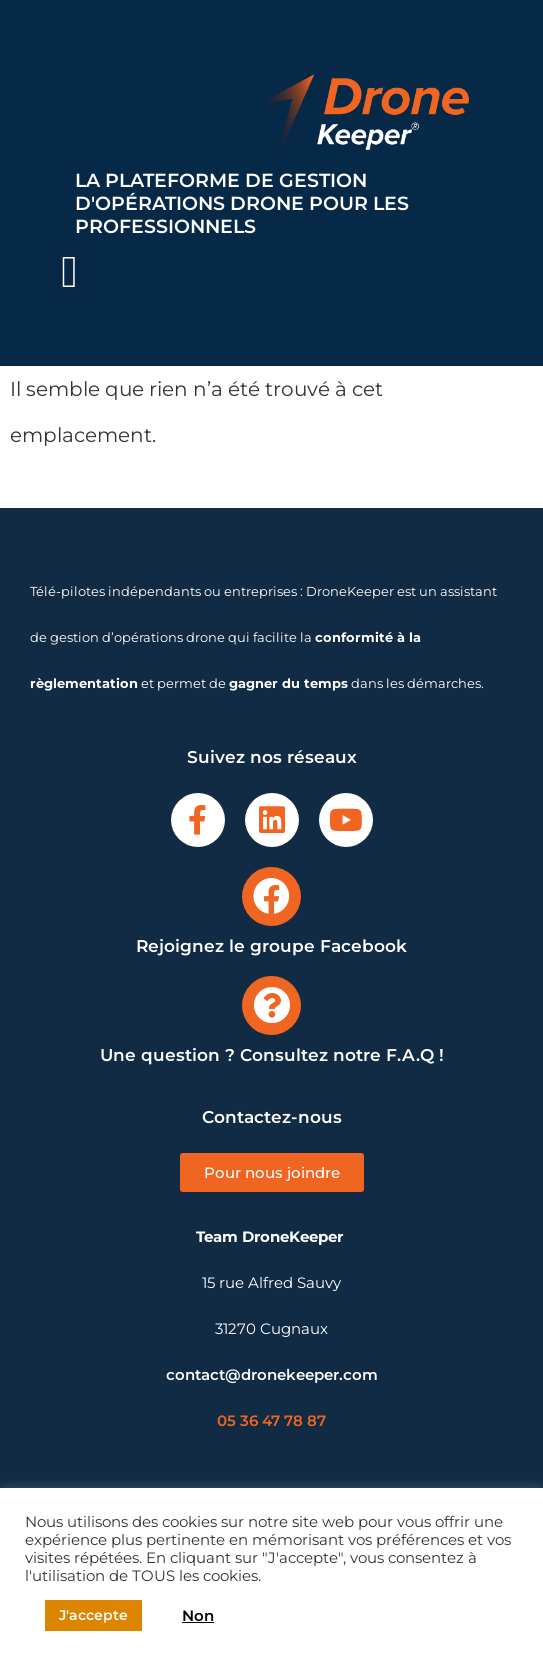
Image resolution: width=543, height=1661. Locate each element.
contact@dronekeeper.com (272, 1374)
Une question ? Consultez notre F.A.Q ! (272, 1055)
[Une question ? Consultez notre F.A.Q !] (271, 1005)
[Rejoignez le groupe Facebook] (271, 896)
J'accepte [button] (93, 1615)
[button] (69, 273)
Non (198, 1616)
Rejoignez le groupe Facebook (271, 946)
